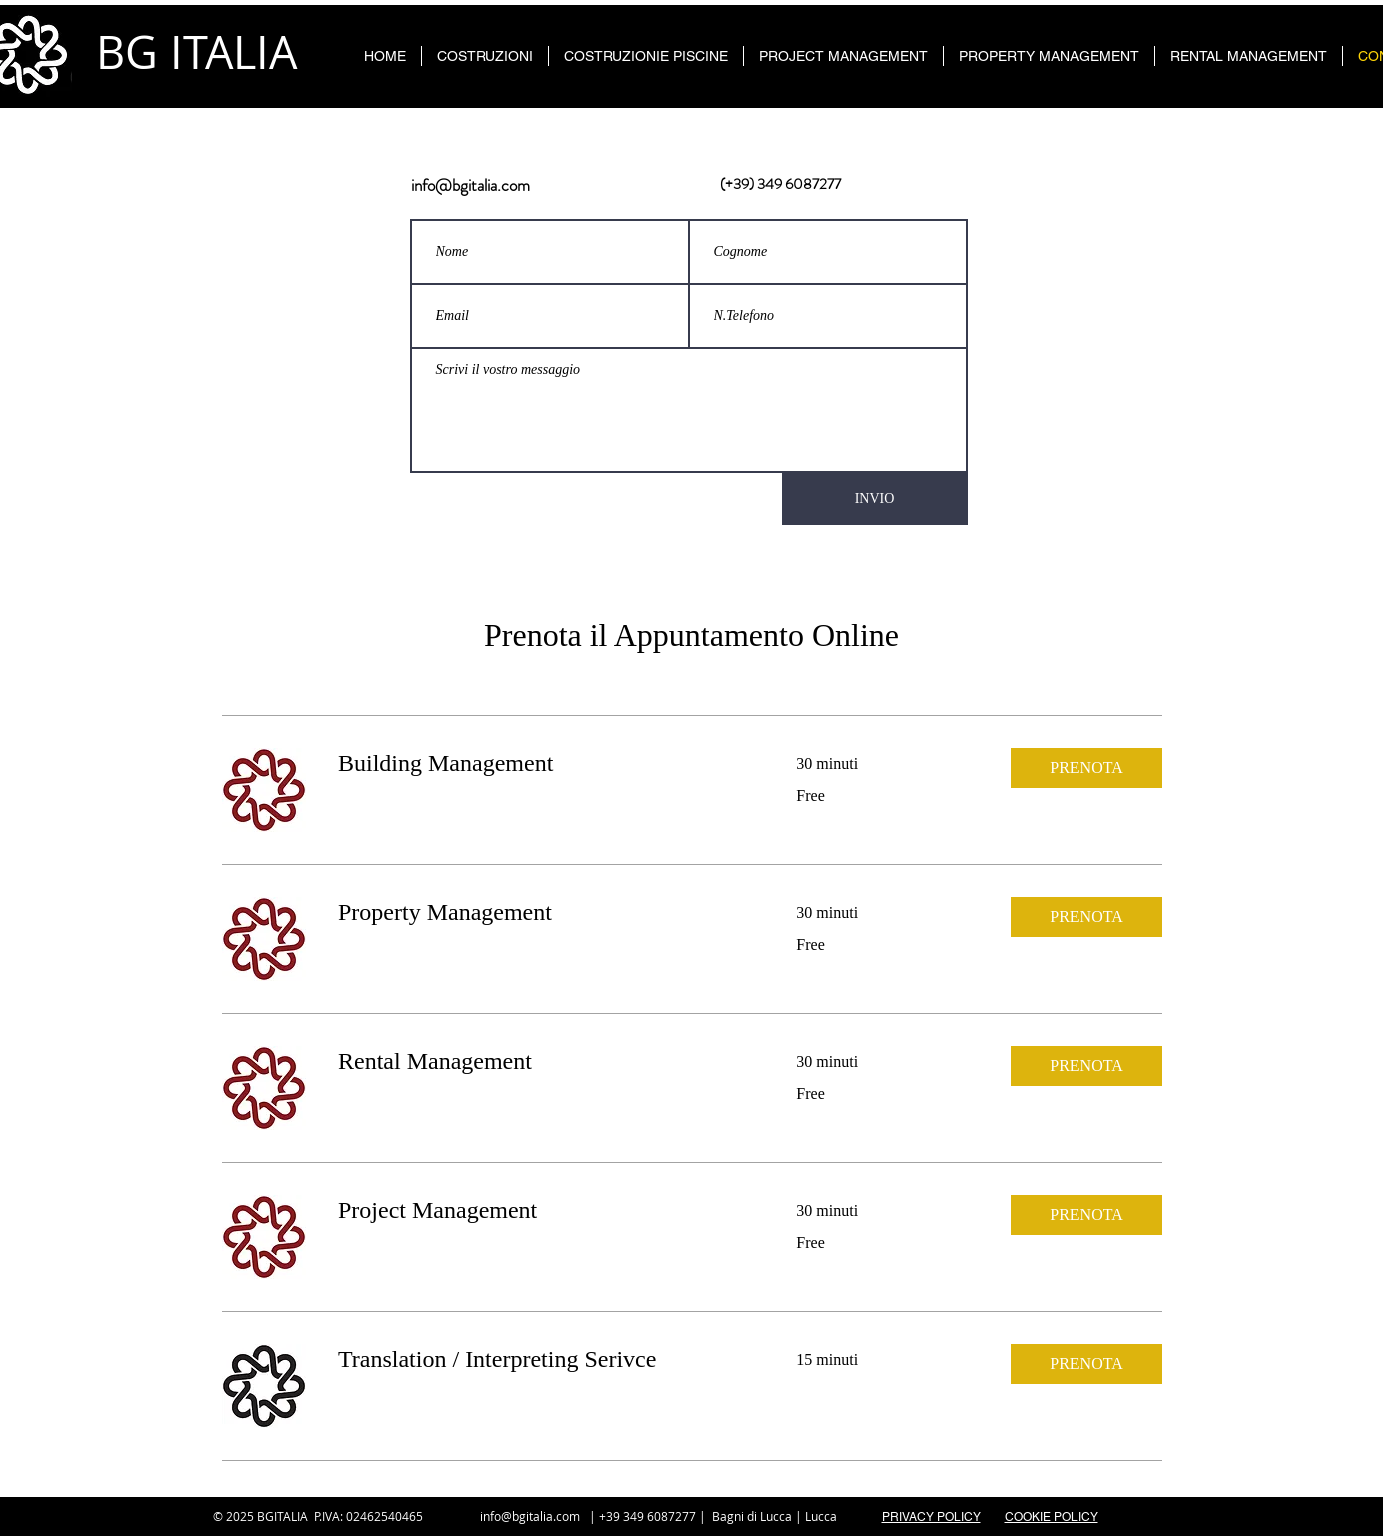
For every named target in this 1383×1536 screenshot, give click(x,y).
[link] (543, 764)
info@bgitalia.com (470, 185)
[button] (1086, 768)
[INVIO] (875, 499)
